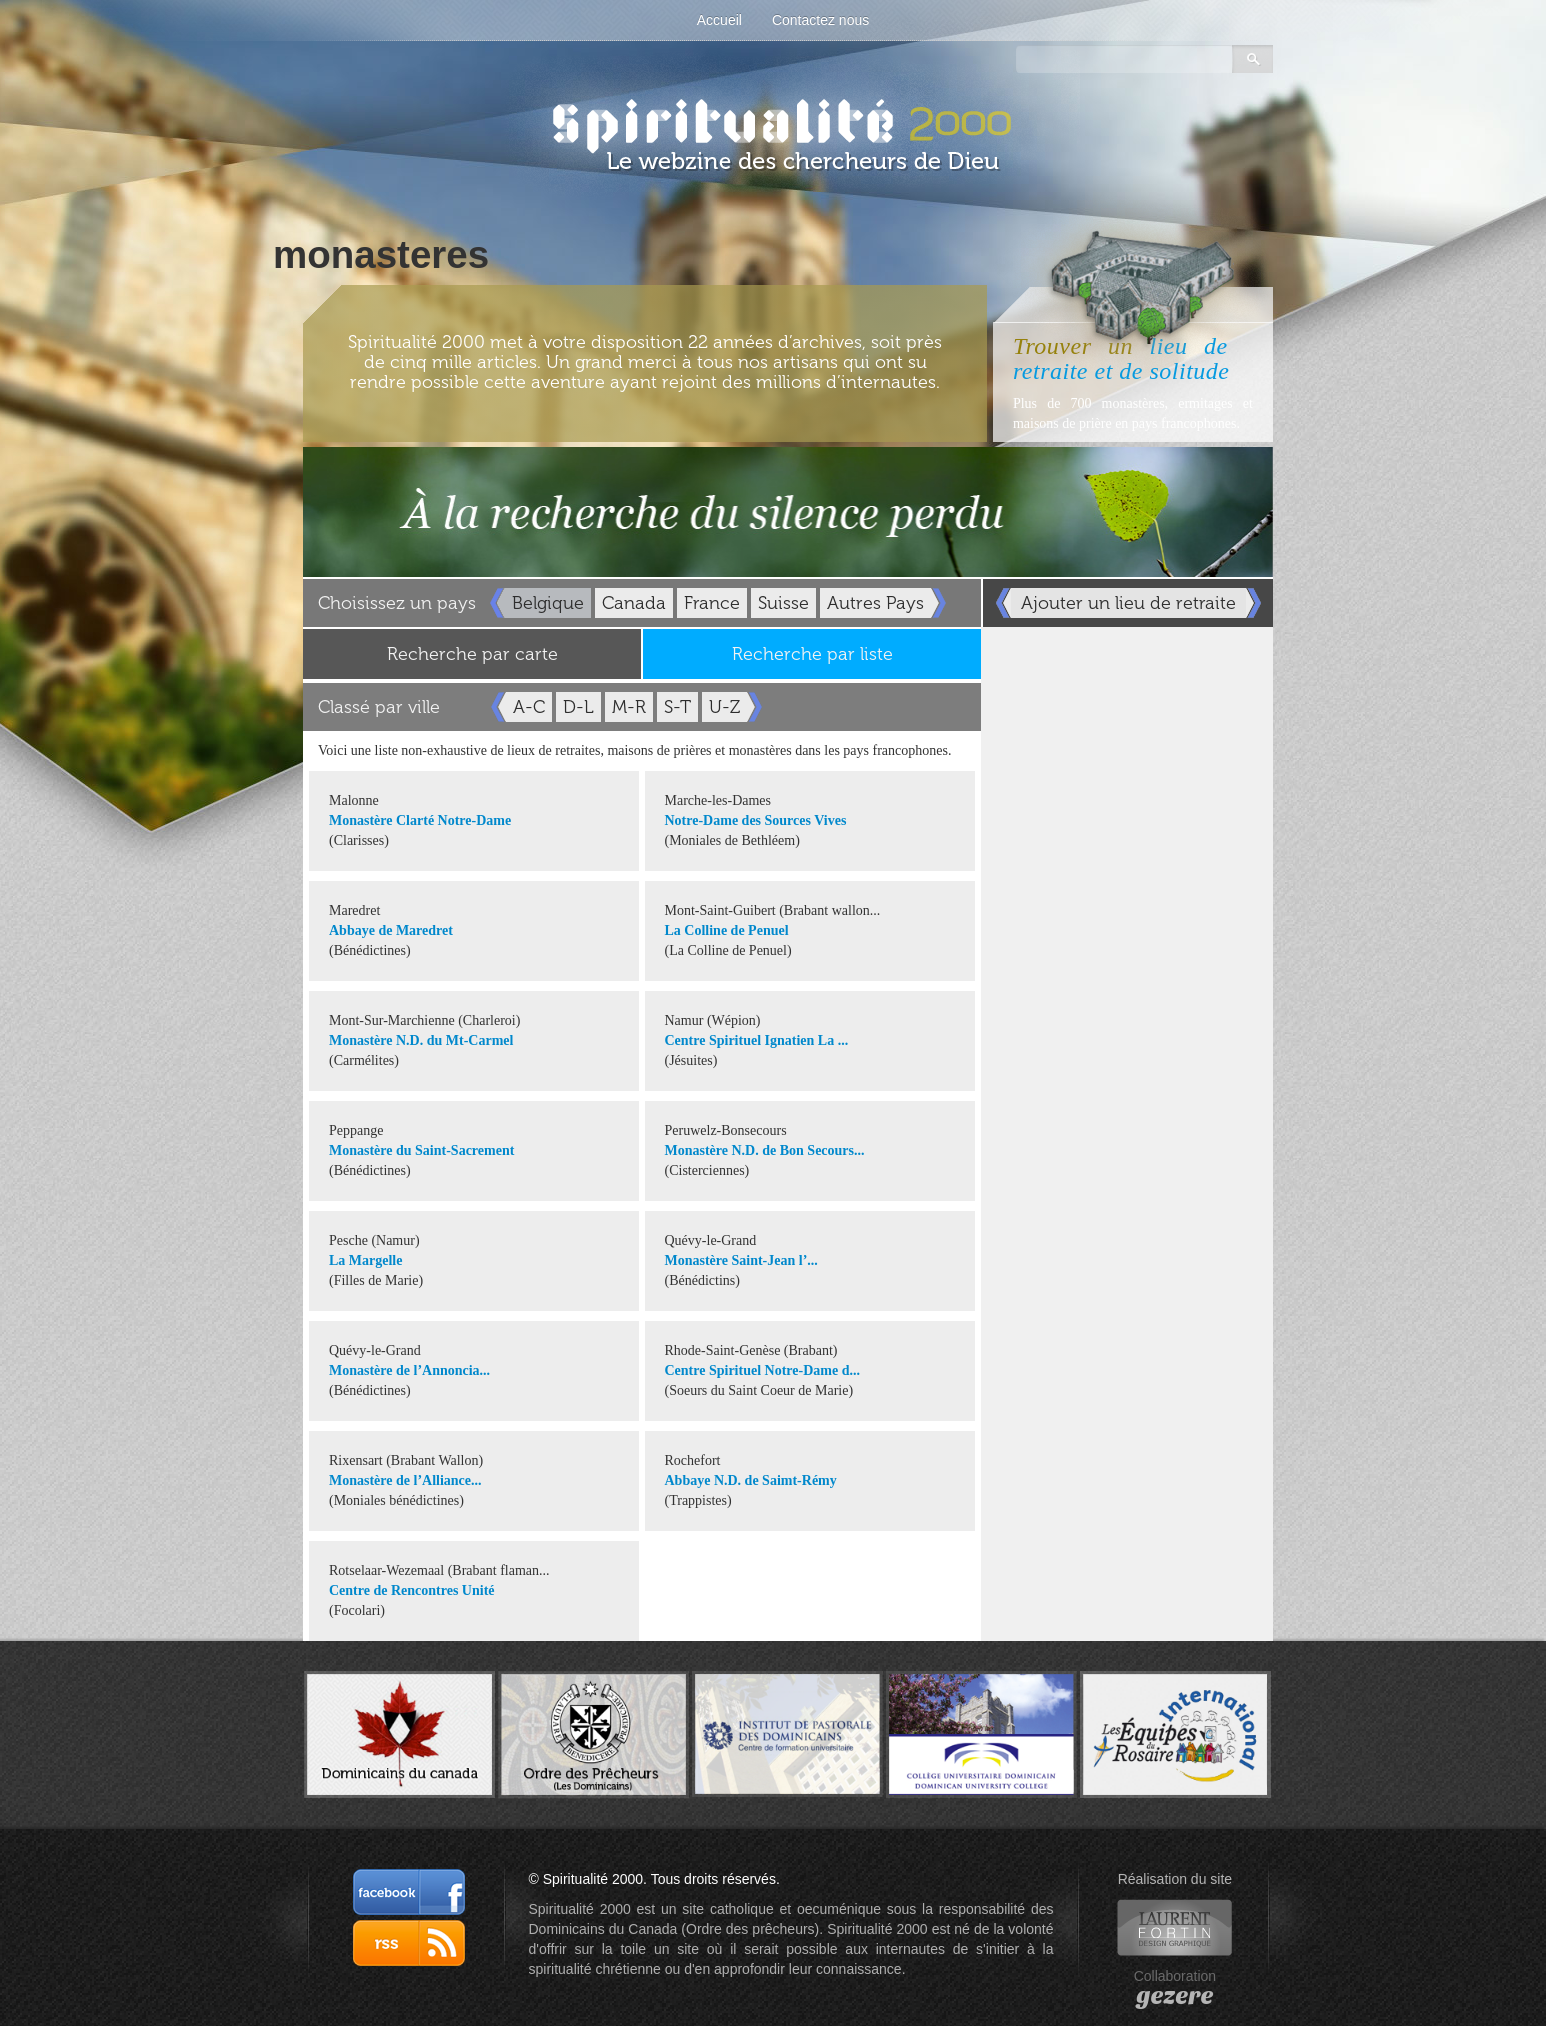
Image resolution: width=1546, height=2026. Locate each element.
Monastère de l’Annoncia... (409, 1370)
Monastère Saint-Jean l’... (741, 1260)
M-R (629, 707)
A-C (529, 707)
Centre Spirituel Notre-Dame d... (762, 1370)
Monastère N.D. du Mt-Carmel (421, 1040)
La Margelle (365, 1260)
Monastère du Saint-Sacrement (421, 1150)
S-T (677, 707)
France (712, 603)
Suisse (783, 603)
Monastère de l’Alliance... (405, 1480)
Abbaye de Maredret (391, 930)
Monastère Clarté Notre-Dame (420, 820)
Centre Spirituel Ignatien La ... (757, 1040)
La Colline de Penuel (727, 930)
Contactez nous (820, 20)
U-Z (724, 707)
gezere (1174, 1996)
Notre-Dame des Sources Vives (756, 820)
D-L (578, 707)
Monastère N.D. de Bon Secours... (765, 1150)
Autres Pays (875, 603)
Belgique (548, 603)
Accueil (719, 20)
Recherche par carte (472, 654)
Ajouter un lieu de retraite (1128, 603)
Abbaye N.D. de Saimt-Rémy (751, 1480)
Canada (634, 603)
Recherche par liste (812, 654)
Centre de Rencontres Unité (412, 1590)
